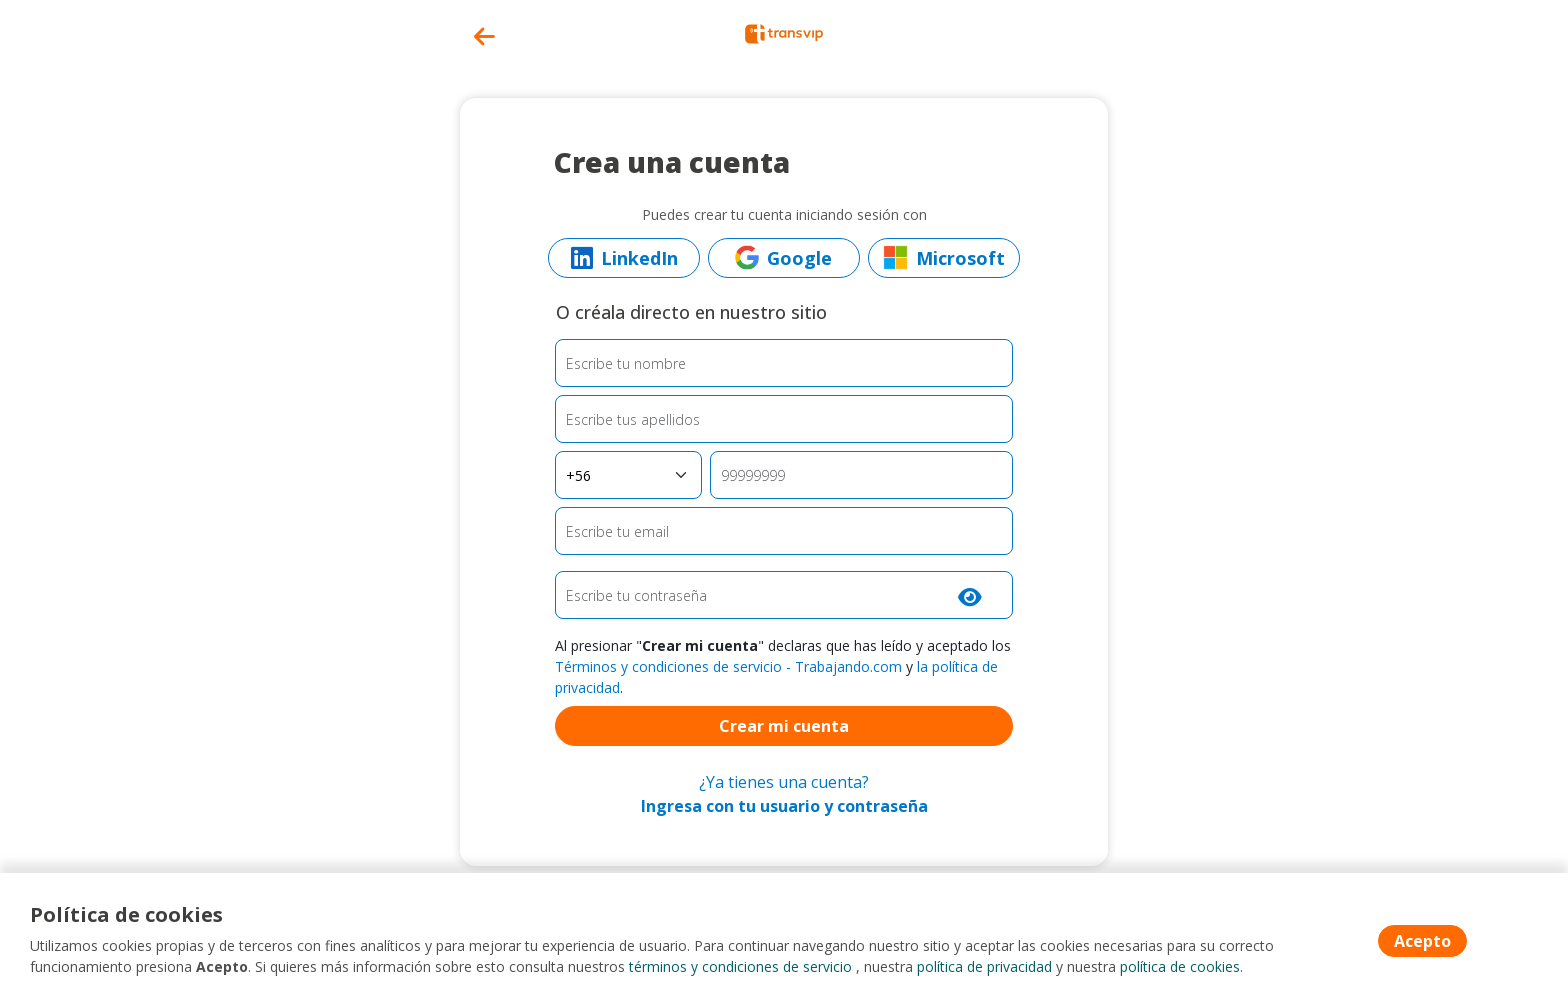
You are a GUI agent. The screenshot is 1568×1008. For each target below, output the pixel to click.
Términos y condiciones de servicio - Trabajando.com (728, 666)
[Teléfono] (861, 475)
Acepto (1422, 941)
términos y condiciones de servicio (740, 967)
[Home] (784, 32)
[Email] (784, 531)
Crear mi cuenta (784, 726)
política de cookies (1180, 967)
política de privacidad (984, 967)
